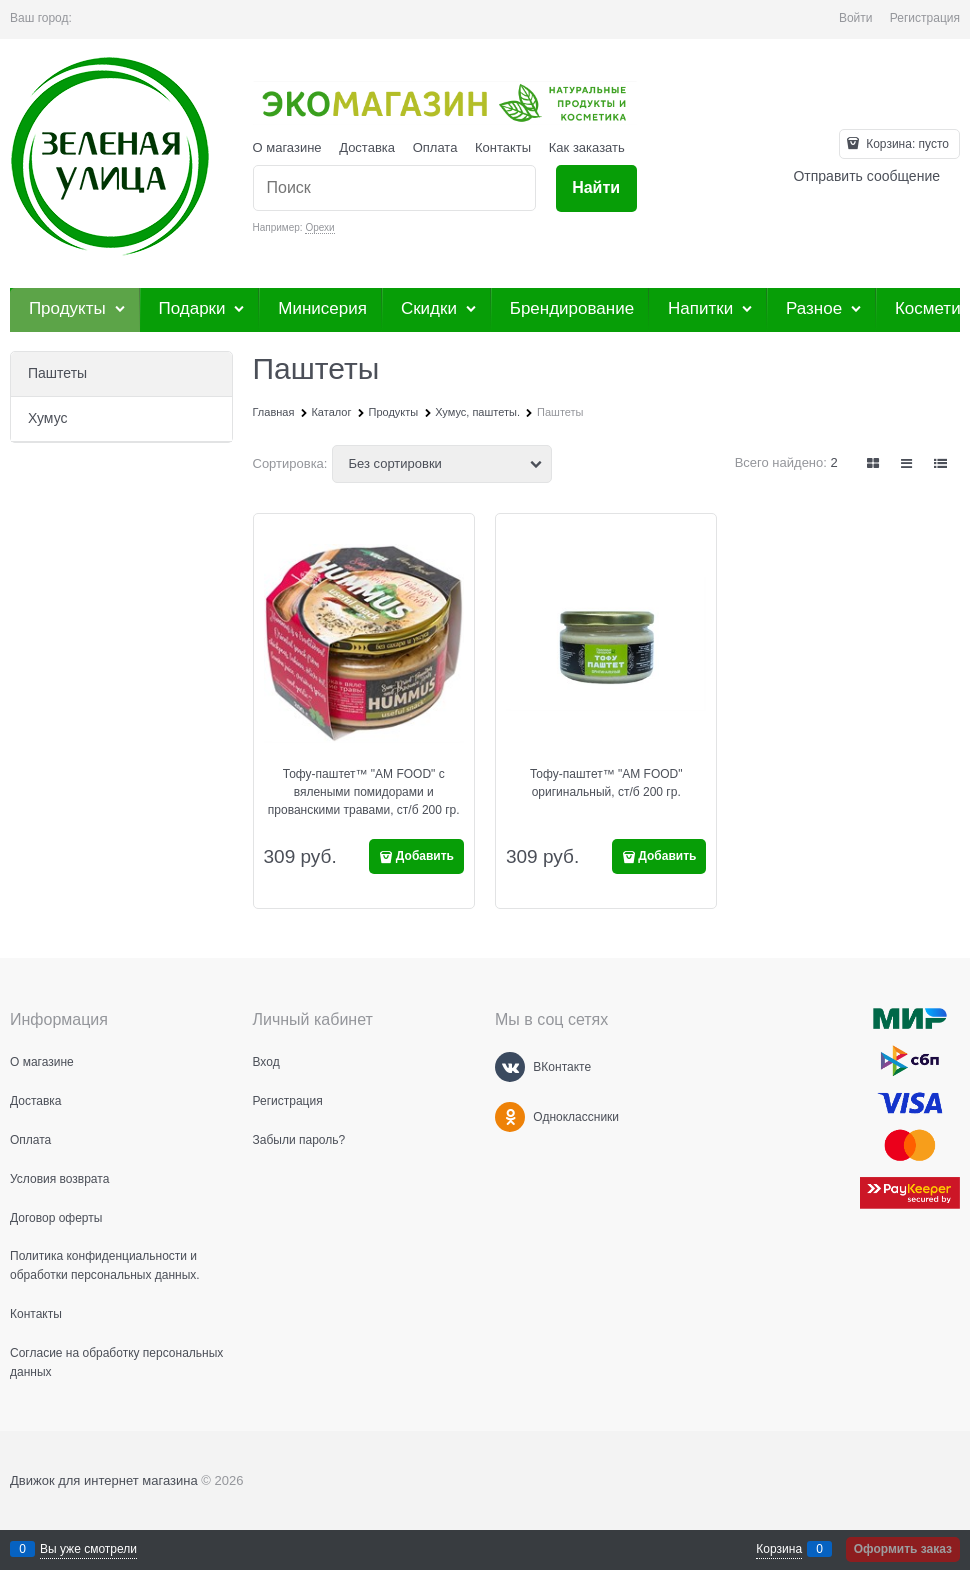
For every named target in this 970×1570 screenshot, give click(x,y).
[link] (874, 463)
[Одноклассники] (510, 1117)
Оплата (435, 147)
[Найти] (596, 188)
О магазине (287, 147)
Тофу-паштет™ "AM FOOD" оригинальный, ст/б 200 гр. (606, 783)
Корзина (779, 1549)
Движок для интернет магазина (104, 1480)
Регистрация (925, 18)
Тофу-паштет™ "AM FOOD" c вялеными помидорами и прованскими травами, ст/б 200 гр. (364, 792)
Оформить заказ (903, 1549)
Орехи (319, 227)
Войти (856, 18)
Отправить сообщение (866, 176)
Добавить (425, 856)
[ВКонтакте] (510, 1067)
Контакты (503, 147)
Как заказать (587, 147)
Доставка (367, 147)
